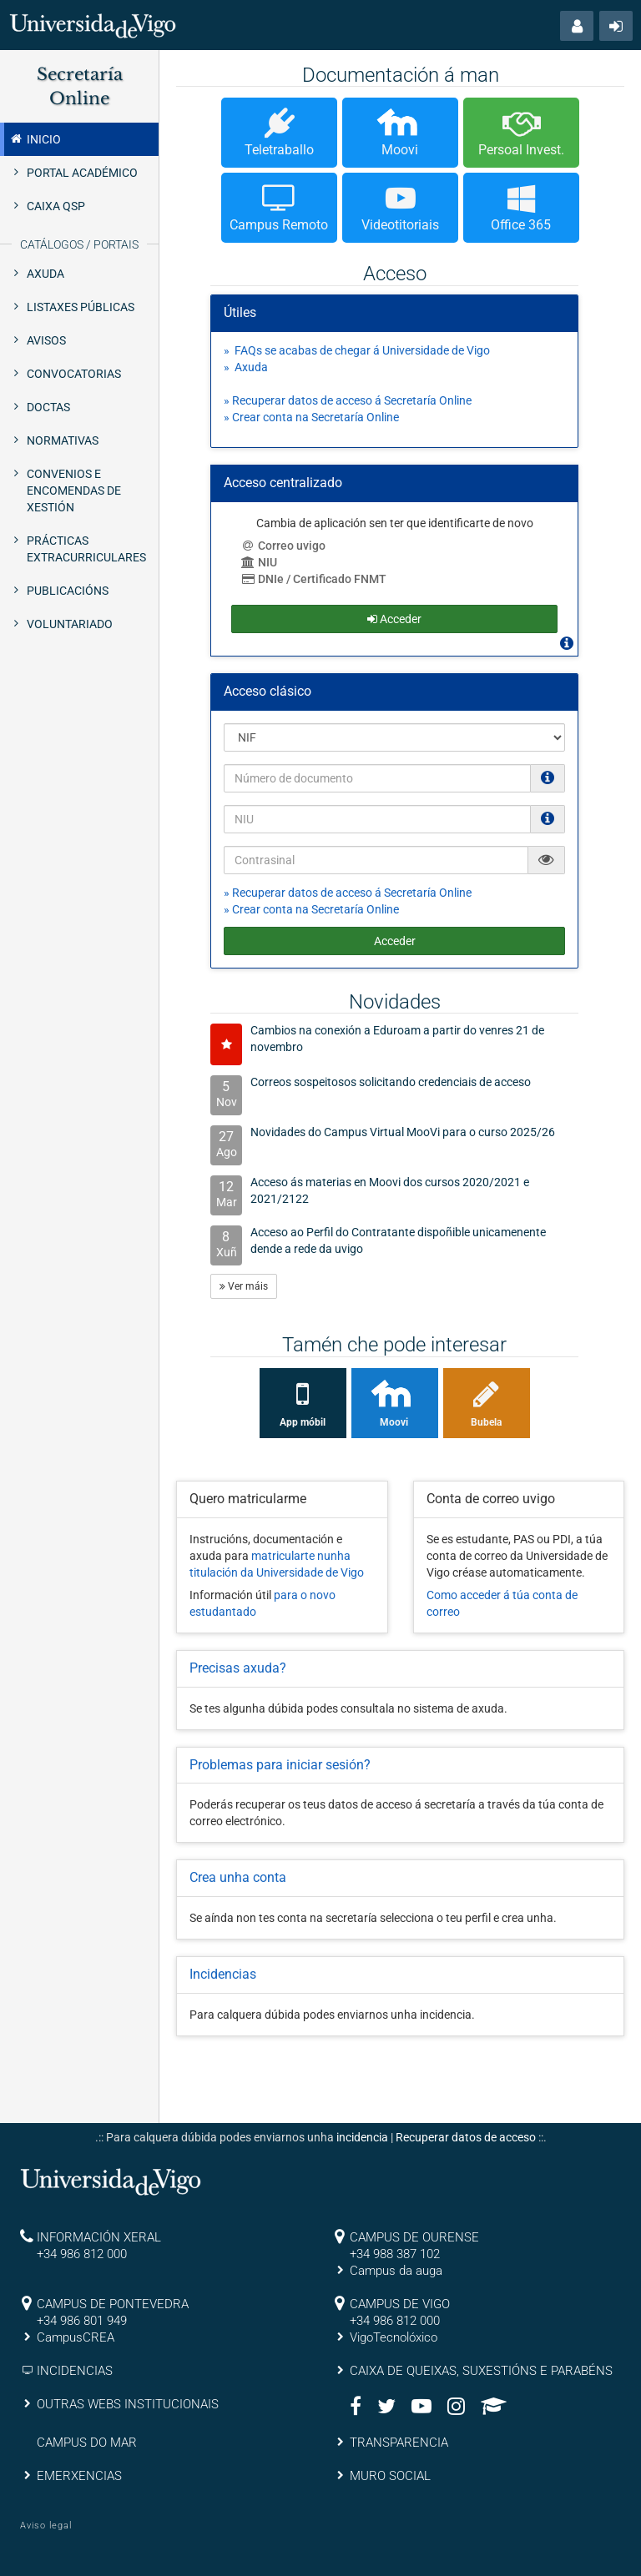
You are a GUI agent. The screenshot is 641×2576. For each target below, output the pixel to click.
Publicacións (68, 590)
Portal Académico (82, 172)
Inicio (34, 138)
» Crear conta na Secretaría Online (311, 417)
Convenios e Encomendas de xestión (74, 490)
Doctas (48, 407)
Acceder (395, 941)
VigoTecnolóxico (393, 2337)
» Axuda (246, 367)
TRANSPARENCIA (399, 2442)
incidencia (362, 2137)
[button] (576, 26)
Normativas (62, 440)
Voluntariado (70, 624)
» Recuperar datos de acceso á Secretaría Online (348, 400)
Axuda (45, 273)
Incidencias (222, 1974)
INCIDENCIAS (75, 2370)
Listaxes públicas (80, 307)
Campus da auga (396, 2270)
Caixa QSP (56, 206)
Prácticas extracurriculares (86, 549)
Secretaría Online (80, 86)
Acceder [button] (394, 619)
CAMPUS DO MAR (87, 2442)
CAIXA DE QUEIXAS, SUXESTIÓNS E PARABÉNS (481, 2370)
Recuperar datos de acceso (466, 2137)
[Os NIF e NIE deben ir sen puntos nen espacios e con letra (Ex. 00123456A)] (547, 777)
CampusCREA (75, 2337)
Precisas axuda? (237, 1668)
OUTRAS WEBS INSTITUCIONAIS (128, 2404)
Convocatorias (74, 373)
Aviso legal (46, 2525)
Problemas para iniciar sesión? (280, 1765)
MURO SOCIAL (390, 2475)
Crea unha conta (237, 1877)
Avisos (46, 340)
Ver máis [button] (244, 1286)
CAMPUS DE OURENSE (414, 2237)
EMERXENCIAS (79, 2475)
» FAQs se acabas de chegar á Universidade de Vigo (357, 350)
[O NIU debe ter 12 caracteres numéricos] (547, 818)
